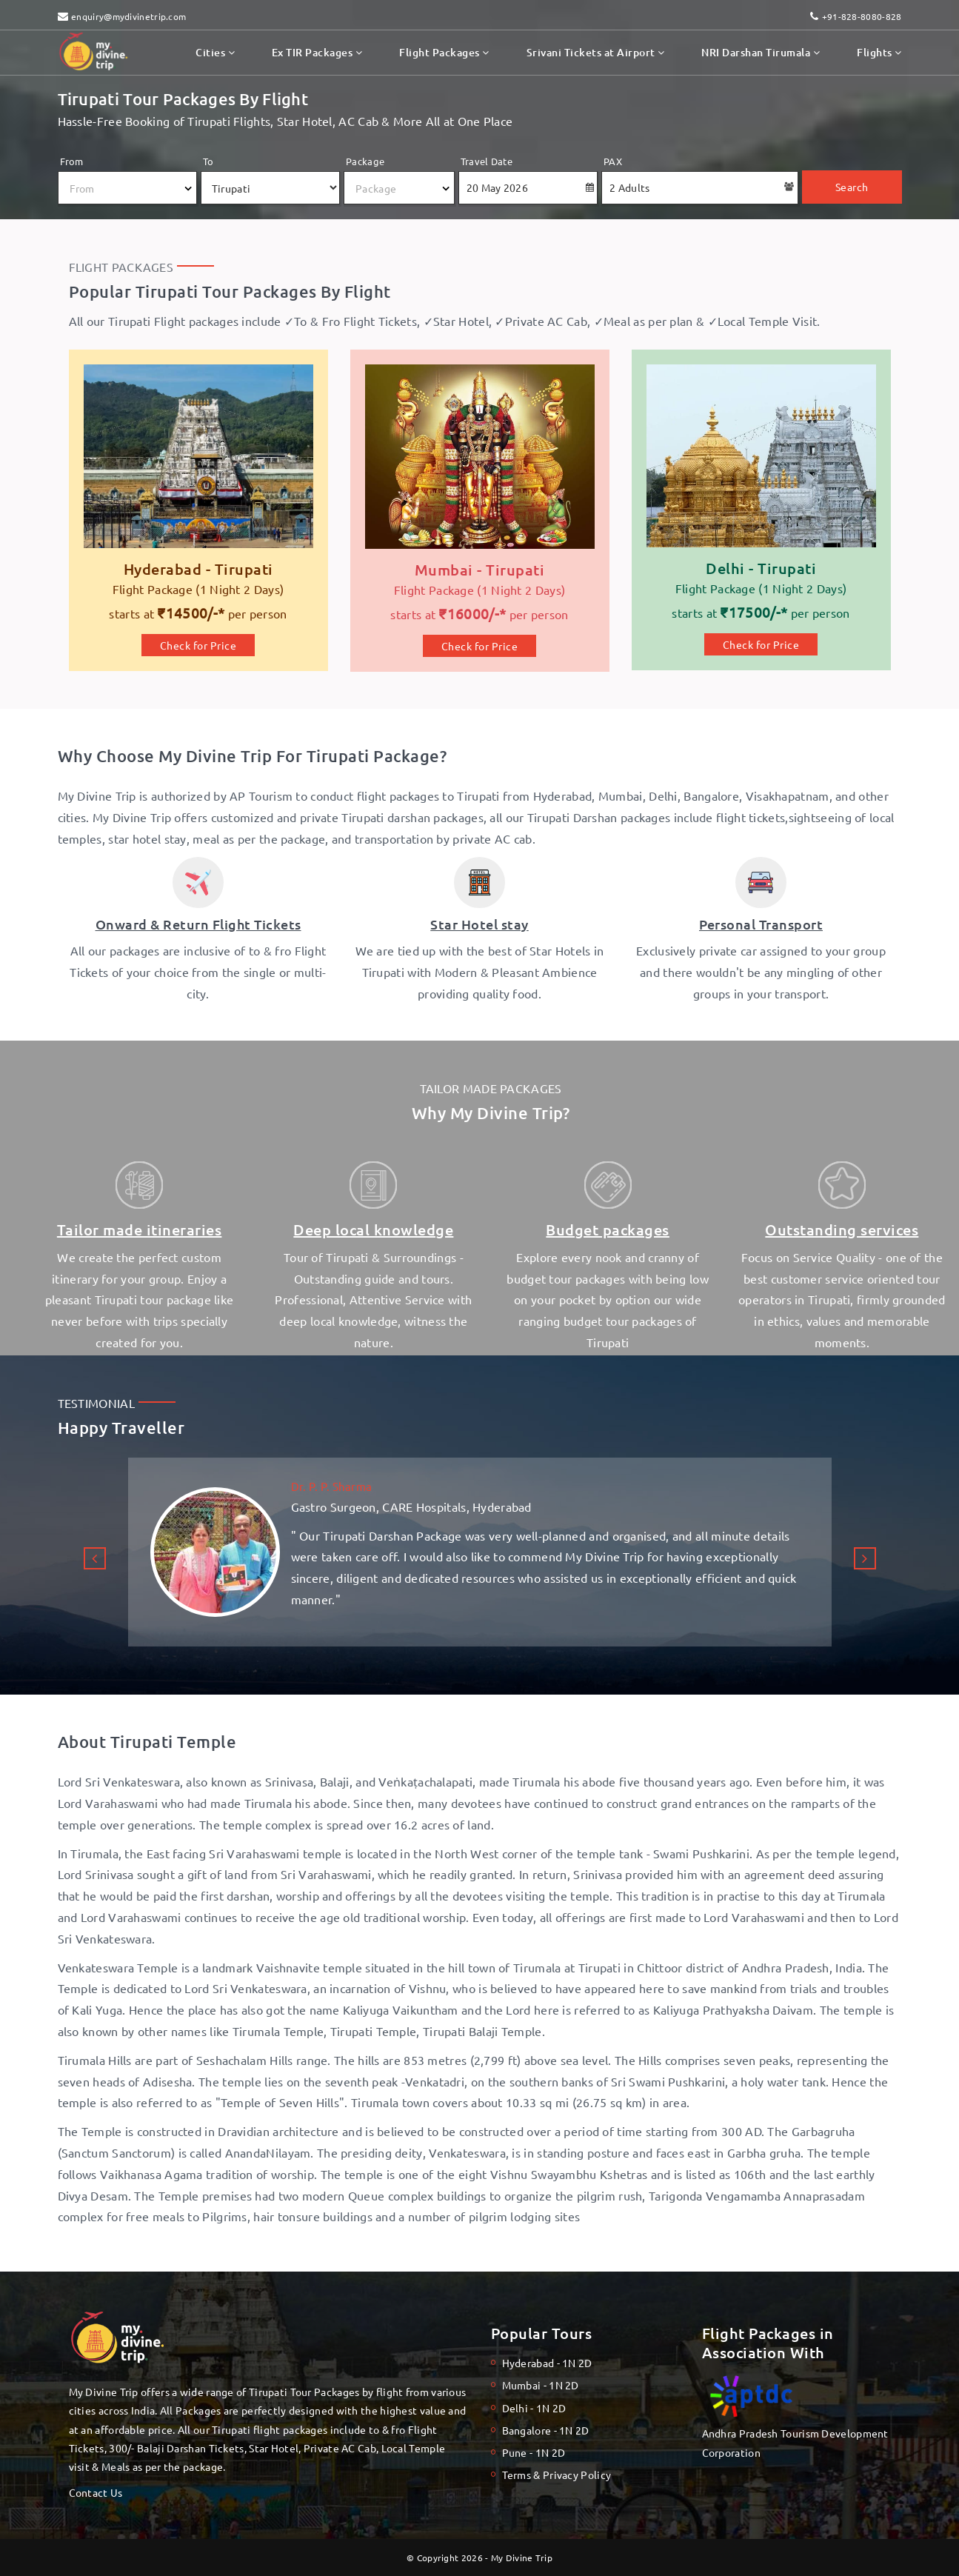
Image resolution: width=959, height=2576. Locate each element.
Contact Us (96, 2492)
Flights (879, 52)
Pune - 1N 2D (534, 2452)
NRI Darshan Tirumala (760, 52)
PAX (613, 161)
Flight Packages (444, 52)
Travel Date (486, 161)
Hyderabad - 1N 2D (547, 2362)
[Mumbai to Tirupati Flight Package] (480, 495)
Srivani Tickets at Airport (596, 52)
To (208, 161)
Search (852, 186)
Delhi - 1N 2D (534, 2408)
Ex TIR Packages (317, 52)
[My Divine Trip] (198, 494)
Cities (215, 52)
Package (365, 161)
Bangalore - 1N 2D (545, 2430)
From (72, 161)
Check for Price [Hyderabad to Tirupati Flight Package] (198, 645)
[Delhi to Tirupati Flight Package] (761, 494)
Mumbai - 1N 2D (540, 2385)
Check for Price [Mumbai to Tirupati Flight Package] (479, 646)
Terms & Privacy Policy (557, 2474)
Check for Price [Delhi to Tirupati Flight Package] (761, 644)
